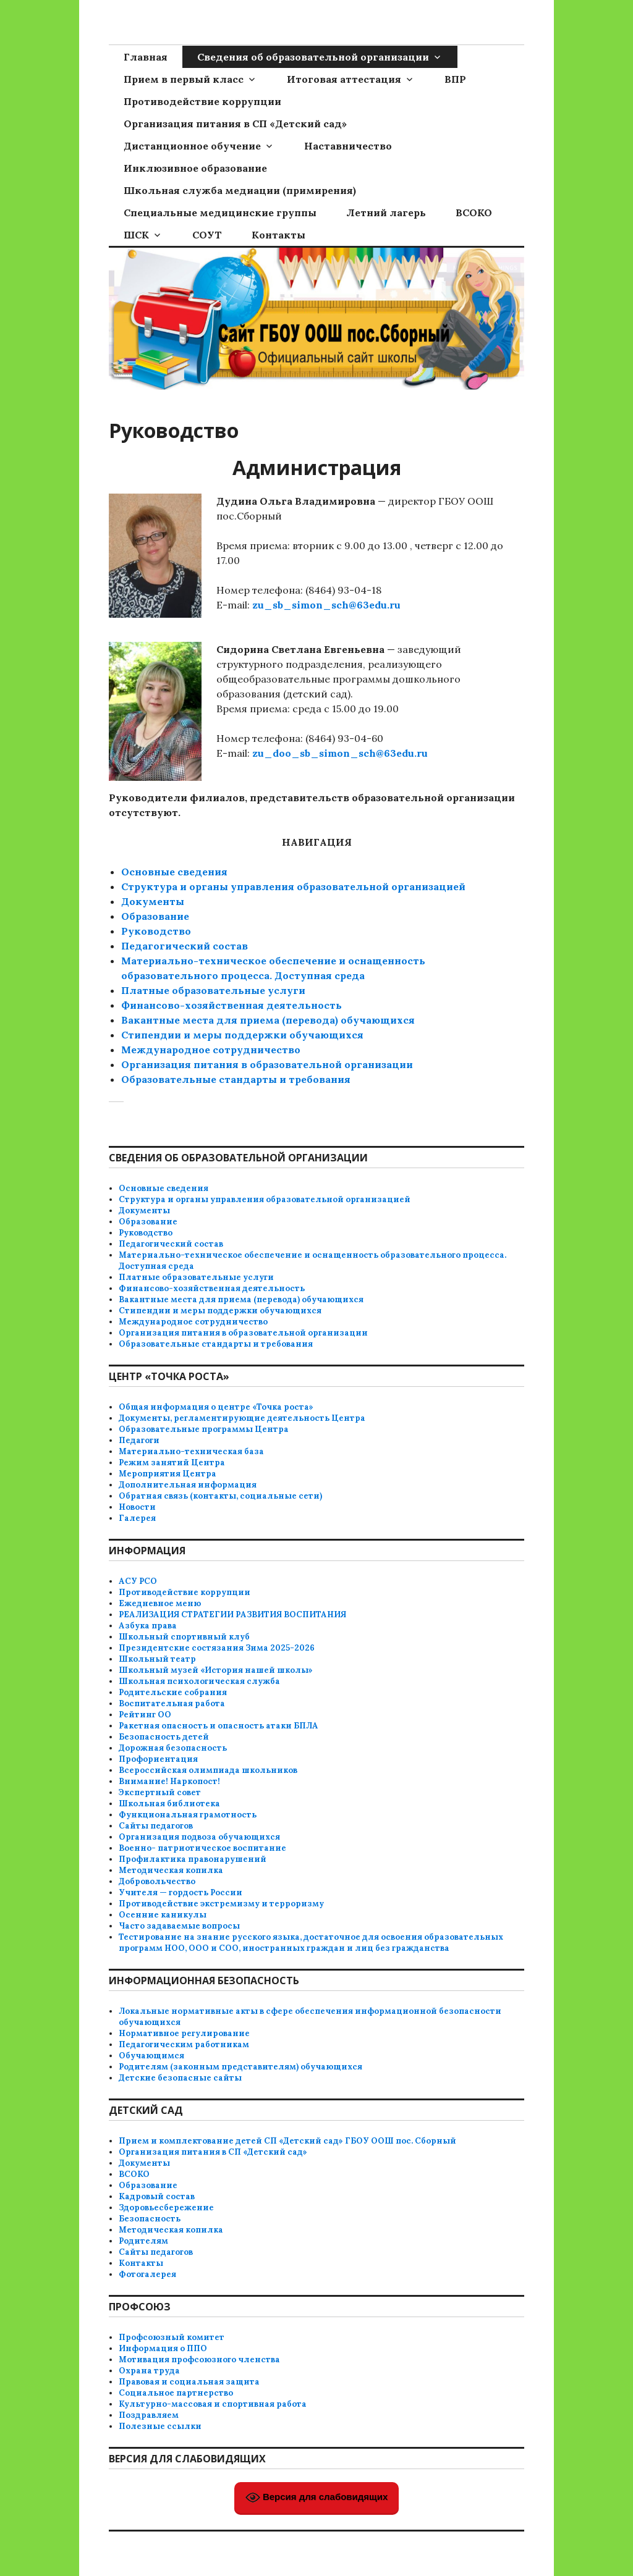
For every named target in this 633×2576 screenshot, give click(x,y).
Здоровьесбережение (166, 2207)
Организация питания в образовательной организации (267, 1064)
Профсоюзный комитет (171, 2337)
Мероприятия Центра (167, 1473)
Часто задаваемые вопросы (179, 1926)
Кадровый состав (157, 2196)
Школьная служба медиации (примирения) (240, 190)
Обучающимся (151, 2055)
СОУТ (207, 235)
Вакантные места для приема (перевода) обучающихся (268, 1020)
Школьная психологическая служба (199, 1681)
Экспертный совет (160, 1792)
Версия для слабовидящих (316, 2497)
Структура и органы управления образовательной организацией (293, 886)
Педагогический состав (184, 946)
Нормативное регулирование (184, 2033)
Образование (155, 916)
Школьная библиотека (169, 1803)
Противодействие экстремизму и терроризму (221, 1903)
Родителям (143, 2241)
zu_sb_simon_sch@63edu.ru (326, 605)
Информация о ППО (163, 2348)
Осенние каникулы (162, 1914)
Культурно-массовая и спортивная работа (213, 2404)
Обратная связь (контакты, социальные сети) (220, 1496)
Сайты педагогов (156, 1825)
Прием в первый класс (184, 79)
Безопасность (150, 2218)
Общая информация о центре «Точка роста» (216, 1407)
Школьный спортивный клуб (184, 1636)
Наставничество (348, 146)
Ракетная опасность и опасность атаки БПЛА (218, 1725)
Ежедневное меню (160, 1603)
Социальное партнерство (176, 2393)
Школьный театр (157, 1659)
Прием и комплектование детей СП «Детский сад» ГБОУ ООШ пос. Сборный (287, 2141)
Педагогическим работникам (184, 2044)
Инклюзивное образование (195, 168)
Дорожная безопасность (173, 1748)
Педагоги (139, 1440)
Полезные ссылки (160, 2426)
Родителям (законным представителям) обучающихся (240, 2066)
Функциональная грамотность (188, 1814)
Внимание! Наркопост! (169, 1781)
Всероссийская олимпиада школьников (208, 1770)
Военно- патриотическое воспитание (202, 1848)
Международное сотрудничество (210, 1049)
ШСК (136, 235)
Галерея (137, 1518)
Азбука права (148, 1625)
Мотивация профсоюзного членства (199, 2359)
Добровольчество (157, 1881)
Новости (137, 1507)
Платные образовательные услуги (213, 990)
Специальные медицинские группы (220, 212)
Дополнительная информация (188, 1485)
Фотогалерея (147, 2274)
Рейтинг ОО (145, 1714)
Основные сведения (174, 871)
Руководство (156, 931)
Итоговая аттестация (344, 79)
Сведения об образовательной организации (313, 57)
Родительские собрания (173, 1692)
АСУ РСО (138, 1581)
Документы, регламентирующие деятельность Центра (242, 1418)
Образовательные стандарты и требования (216, 1344)
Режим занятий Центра (172, 1462)
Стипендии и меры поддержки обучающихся (242, 1035)
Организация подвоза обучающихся (199, 1837)
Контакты (278, 235)
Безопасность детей (164, 1737)
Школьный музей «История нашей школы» (216, 1670)
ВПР (455, 79)
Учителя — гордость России (180, 1892)
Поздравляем (149, 2415)
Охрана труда (149, 2370)
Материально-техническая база (191, 1451)
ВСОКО (474, 212)
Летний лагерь (386, 212)
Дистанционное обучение (192, 146)
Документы (152, 901)
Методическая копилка (171, 1870)
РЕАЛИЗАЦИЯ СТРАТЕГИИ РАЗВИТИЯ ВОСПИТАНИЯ (232, 1614)
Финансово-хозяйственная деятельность (231, 1005)
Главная (146, 57)
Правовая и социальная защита (189, 2381)
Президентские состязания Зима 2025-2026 (217, 1648)
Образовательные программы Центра (204, 1429)
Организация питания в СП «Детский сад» (235, 123)
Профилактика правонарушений (192, 1859)
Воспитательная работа (172, 1703)
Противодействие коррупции (202, 101)
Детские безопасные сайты (180, 2078)
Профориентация (158, 1759)
